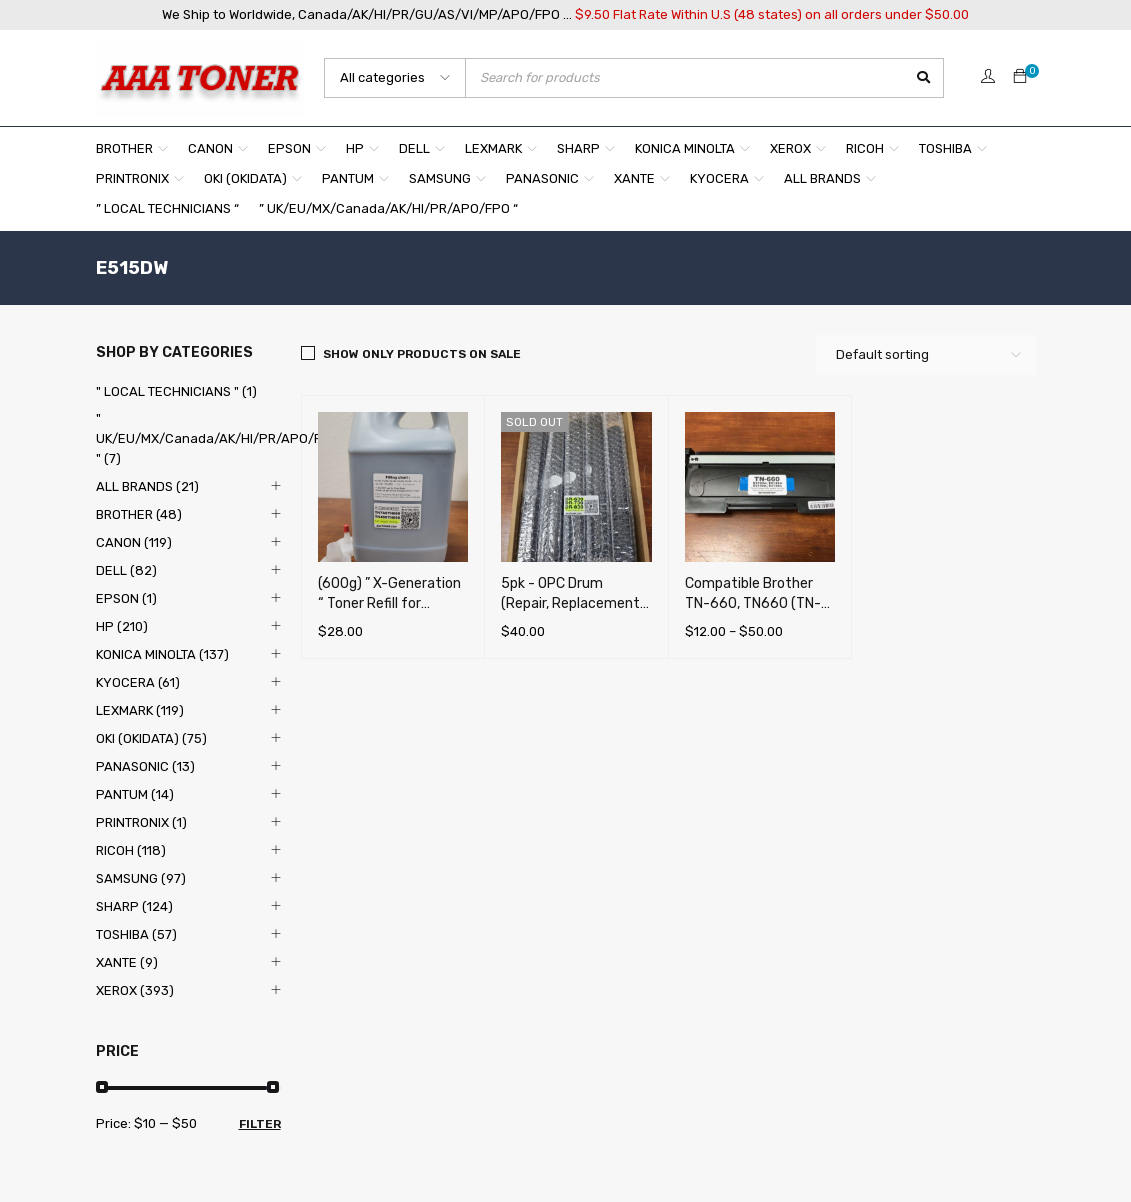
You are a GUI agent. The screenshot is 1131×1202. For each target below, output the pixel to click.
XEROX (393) (135, 990)
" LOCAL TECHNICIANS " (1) (176, 391)
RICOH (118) (131, 850)
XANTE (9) (127, 962)
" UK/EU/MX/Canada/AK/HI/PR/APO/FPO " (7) (217, 438)
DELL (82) (126, 570)
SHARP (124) (134, 906)
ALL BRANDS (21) (147, 486)
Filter (260, 1124)
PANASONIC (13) (145, 766)
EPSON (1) (126, 598)
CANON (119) (134, 542)
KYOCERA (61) (138, 682)
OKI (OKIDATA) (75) (151, 738)
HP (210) (122, 626)
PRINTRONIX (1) (141, 822)
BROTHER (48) (139, 514)
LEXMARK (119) (140, 710)
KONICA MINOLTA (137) (162, 654)
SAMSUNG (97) (141, 878)
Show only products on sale (422, 354)
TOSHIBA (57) (136, 934)
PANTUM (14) (135, 794)
